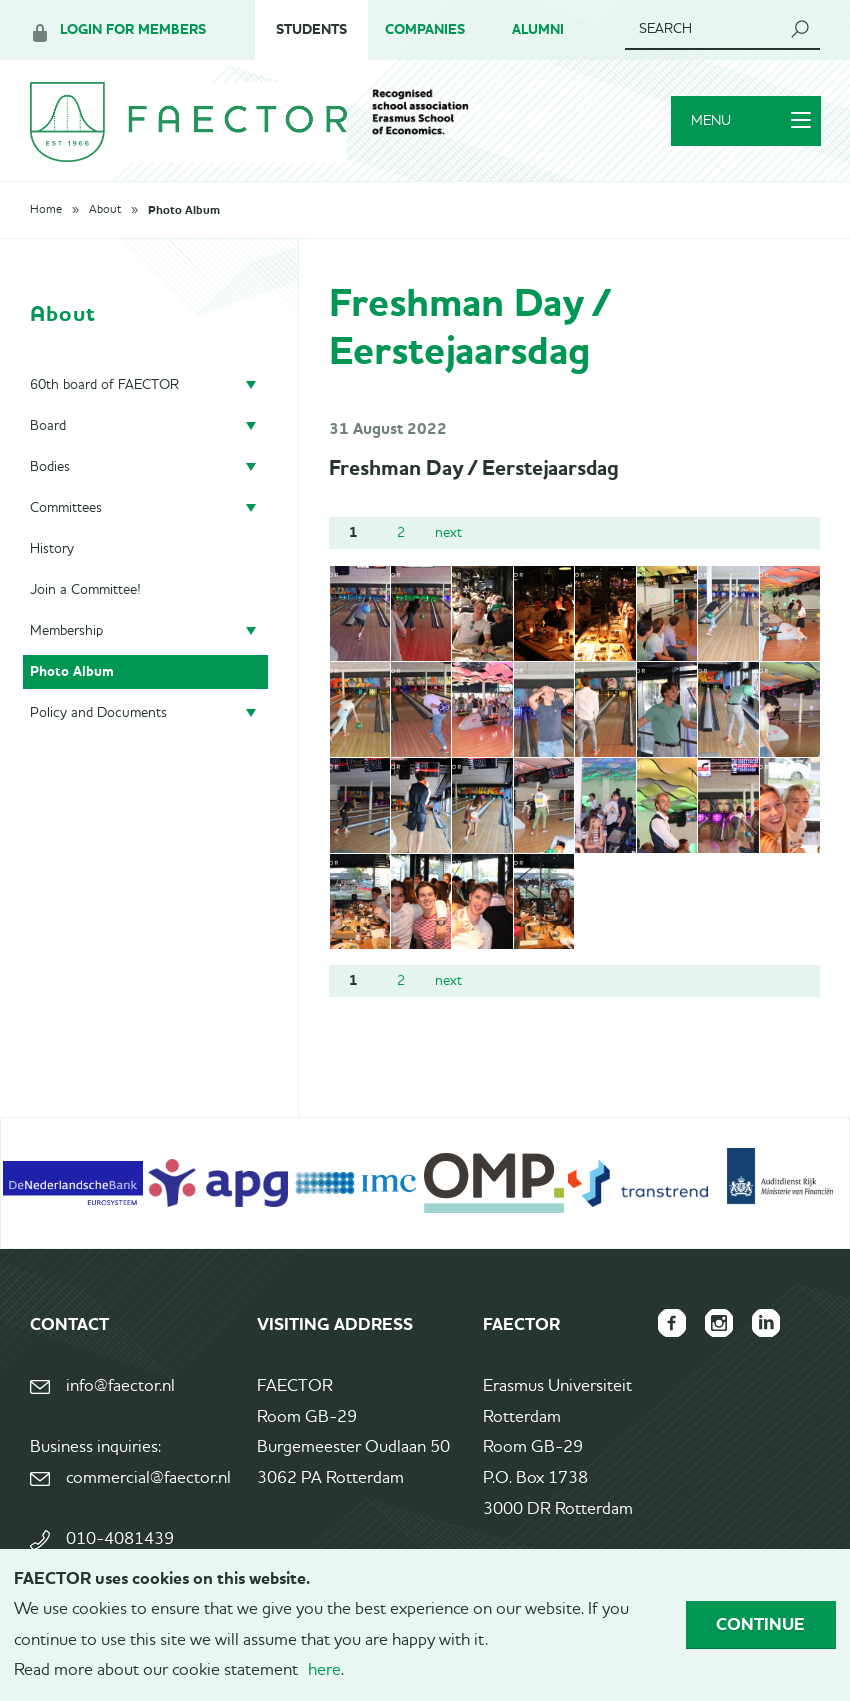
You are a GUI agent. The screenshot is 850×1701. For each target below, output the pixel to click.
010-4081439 (120, 1542)
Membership (66, 633)
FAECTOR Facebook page (670, 1325)
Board (48, 428)
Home (46, 213)
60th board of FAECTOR (104, 387)
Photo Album (184, 213)
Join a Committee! (85, 592)
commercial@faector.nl (148, 1480)
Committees (66, 510)
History (52, 551)
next (448, 535)
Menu (750, 123)
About (105, 213)
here (324, 1670)
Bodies (50, 469)
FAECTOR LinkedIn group (766, 1325)
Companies (425, 29)
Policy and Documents (98, 715)
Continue (760, 1624)
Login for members (133, 29)
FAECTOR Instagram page (718, 1325)
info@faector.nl (120, 1389)
